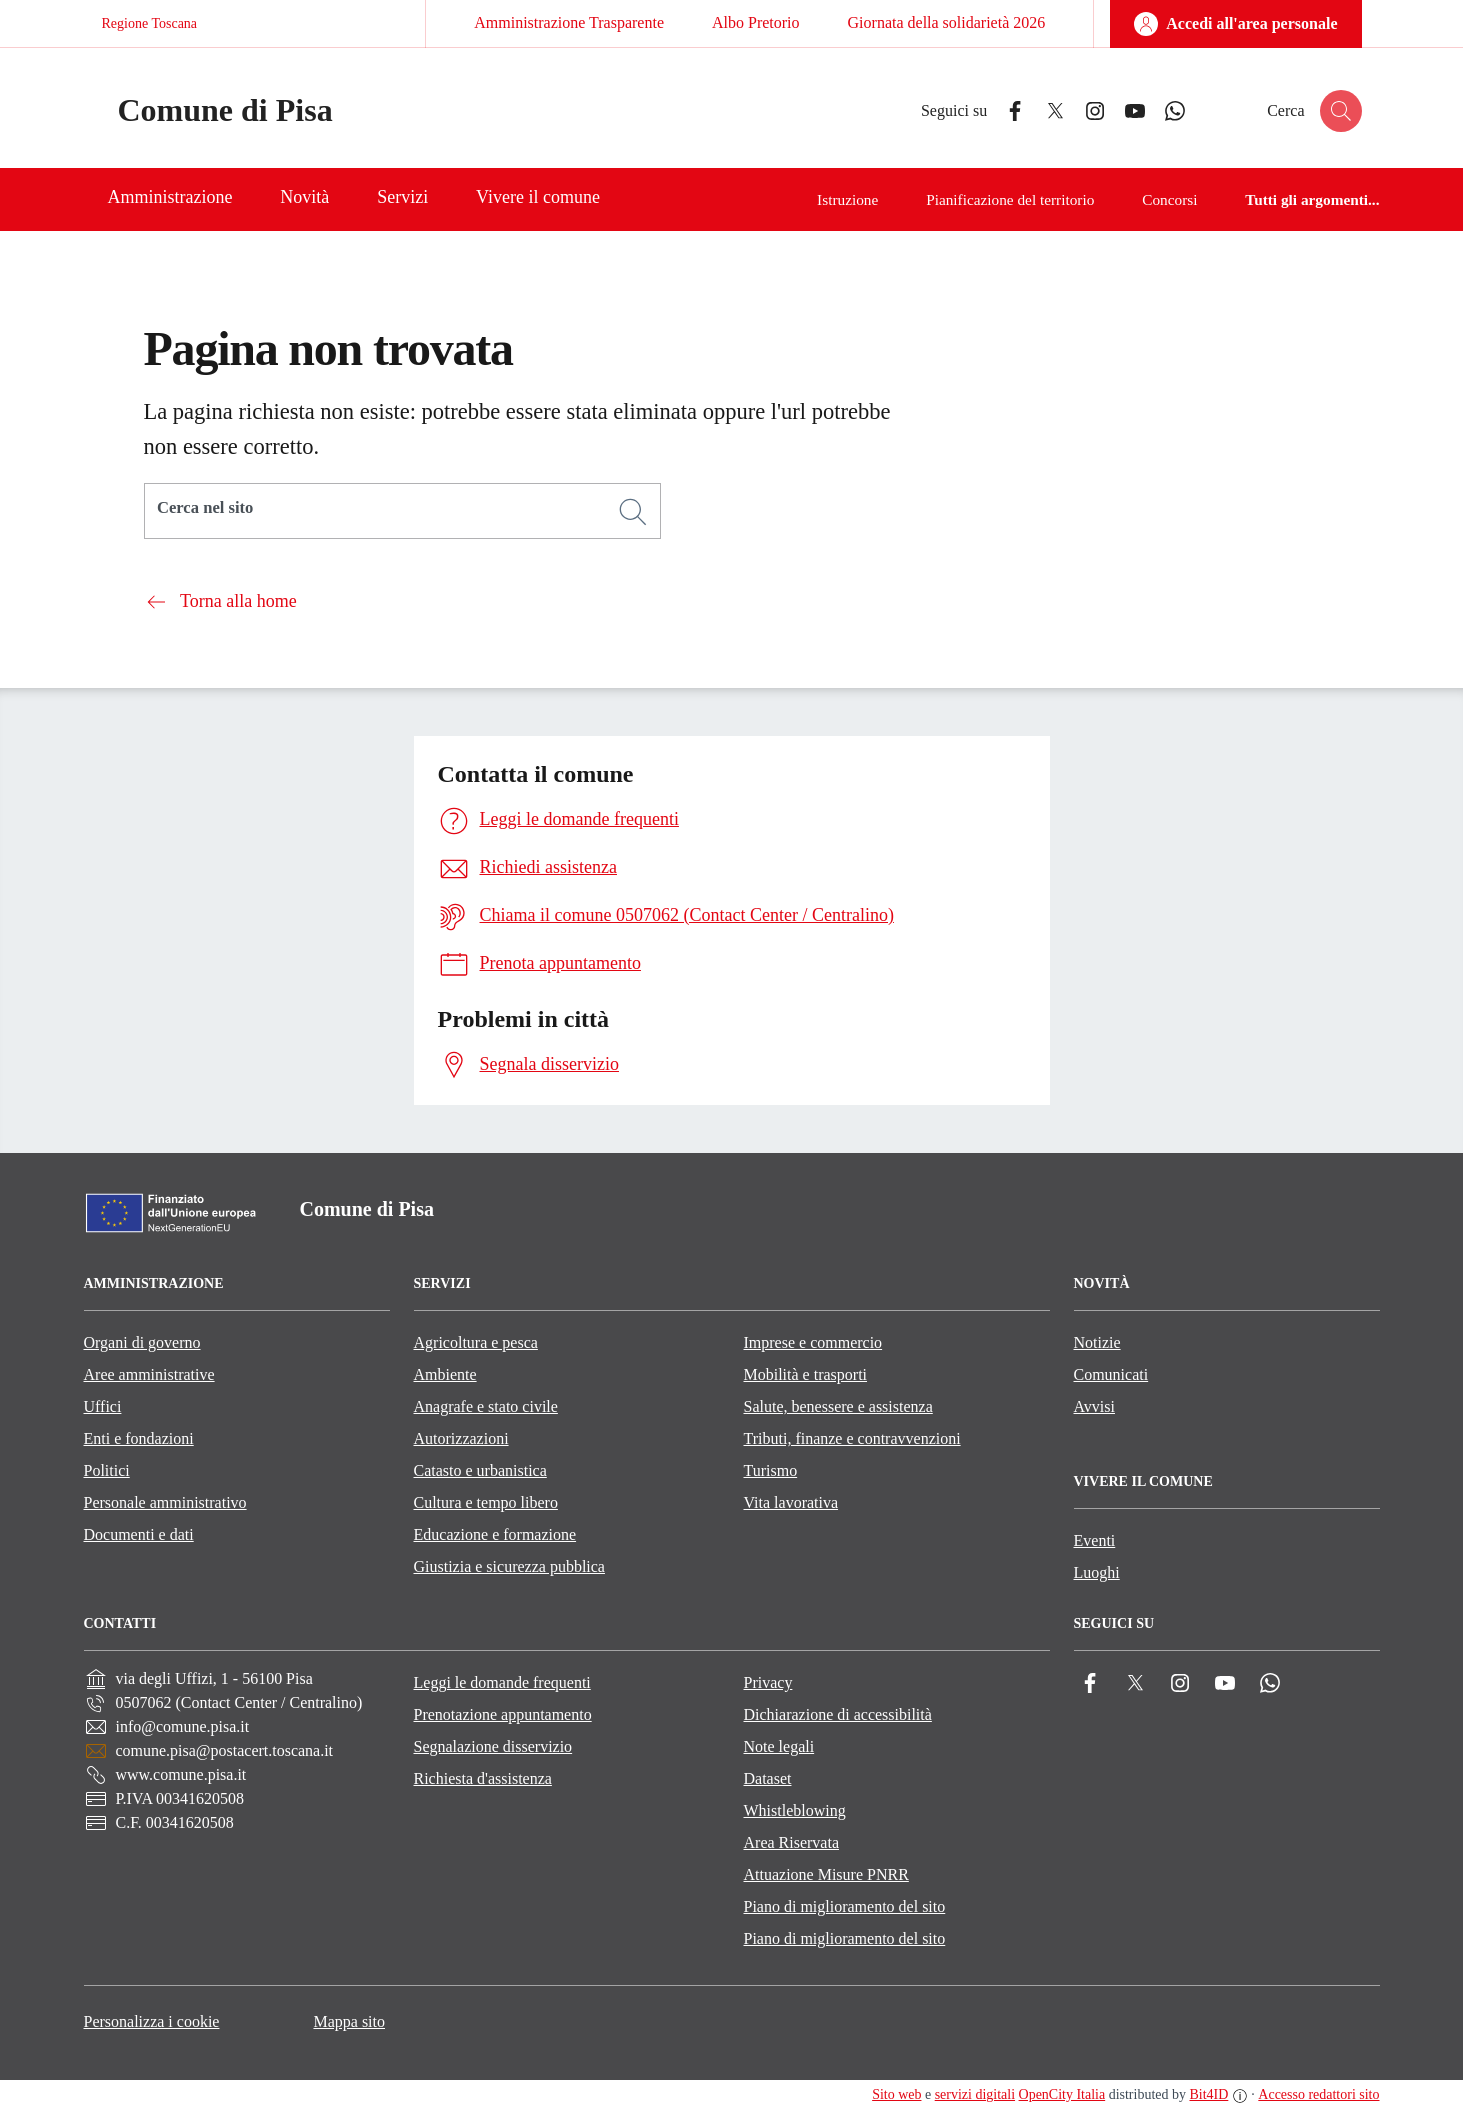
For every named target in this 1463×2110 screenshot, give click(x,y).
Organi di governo (142, 1342)
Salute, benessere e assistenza (838, 1406)
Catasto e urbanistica (480, 1470)
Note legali (779, 1746)
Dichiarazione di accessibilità (838, 1714)
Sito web (896, 2094)
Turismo (771, 1470)
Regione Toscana (150, 23)
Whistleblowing (795, 1810)
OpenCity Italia (1062, 2094)
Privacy (768, 1682)
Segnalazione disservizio (493, 1746)
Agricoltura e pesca (476, 1342)
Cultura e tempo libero (486, 1502)
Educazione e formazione (495, 1534)
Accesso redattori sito (1318, 2094)
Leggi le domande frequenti (502, 1682)
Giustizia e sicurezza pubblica (509, 1566)
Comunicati (1111, 1374)
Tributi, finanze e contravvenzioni (852, 1438)
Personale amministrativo (165, 1502)
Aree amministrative (149, 1374)
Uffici (103, 1406)
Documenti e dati (139, 1534)
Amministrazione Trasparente (569, 22)
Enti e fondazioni (139, 1438)
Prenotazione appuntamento (503, 1714)
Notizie (1097, 1342)
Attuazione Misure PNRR (826, 1874)
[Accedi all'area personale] (1235, 24)
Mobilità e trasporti (806, 1374)
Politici (107, 1470)
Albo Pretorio (756, 22)
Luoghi (1097, 1572)
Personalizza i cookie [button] (152, 2021)
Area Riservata (792, 1842)
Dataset (768, 1778)
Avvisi (1094, 1406)
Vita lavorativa (791, 1502)
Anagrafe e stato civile (486, 1406)
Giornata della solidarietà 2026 (947, 22)
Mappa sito (349, 2021)
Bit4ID (1208, 2094)
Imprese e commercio (813, 1342)
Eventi (1095, 1540)
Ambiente (445, 1374)
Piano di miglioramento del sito (845, 1906)
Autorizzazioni (461, 1438)
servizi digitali (975, 2094)
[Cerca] (633, 512)
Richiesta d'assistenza (483, 1778)
